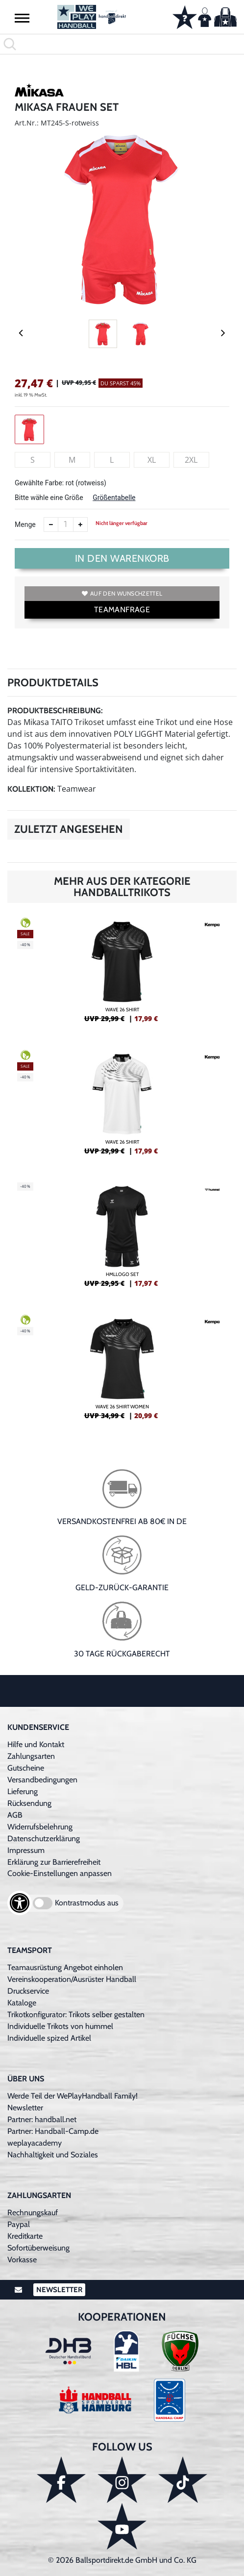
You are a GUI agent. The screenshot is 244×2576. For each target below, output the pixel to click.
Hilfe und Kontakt (35, 1744)
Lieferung (22, 1791)
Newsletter (25, 2107)
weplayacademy (34, 2143)
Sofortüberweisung (38, 2247)
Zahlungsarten (31, 1756)
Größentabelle (114, 497)
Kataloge (21, 2002)
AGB (15, 1815)
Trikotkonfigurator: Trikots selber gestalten (76, 2014)
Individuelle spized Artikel (49, 2038)
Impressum (26, 1850)
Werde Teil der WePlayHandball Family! (72, 2096)
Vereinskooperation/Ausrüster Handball (71, 1979)
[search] (122, 44)
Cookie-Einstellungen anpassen (59, 1873)
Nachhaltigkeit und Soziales (52, 2154)
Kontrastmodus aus (87, 1902)
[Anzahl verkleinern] (51, 524)
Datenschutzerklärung (43, 1838)
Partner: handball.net (41, 2119)
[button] (22, 17)
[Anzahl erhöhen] (80, 524)
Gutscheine (25, 1768)
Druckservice (28, 1991)
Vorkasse (22, 2259)
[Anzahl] (65, 524)
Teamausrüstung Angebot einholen (65, 1967)
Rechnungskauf (32, 2212)
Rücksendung (29, 1803)
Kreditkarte (25, 2236)
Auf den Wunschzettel (122, 593)
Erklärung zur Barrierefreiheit (53, 1862)
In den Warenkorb (122, 558)
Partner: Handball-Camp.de (52, 2131)
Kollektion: (31, 789)
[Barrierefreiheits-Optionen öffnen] (19, 1903)
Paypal (18, 2224)
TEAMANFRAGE (122, 609)
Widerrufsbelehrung (40, 1826)
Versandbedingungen (42, 1779)
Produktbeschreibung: (55, 710)
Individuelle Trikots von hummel (60, 2026)
